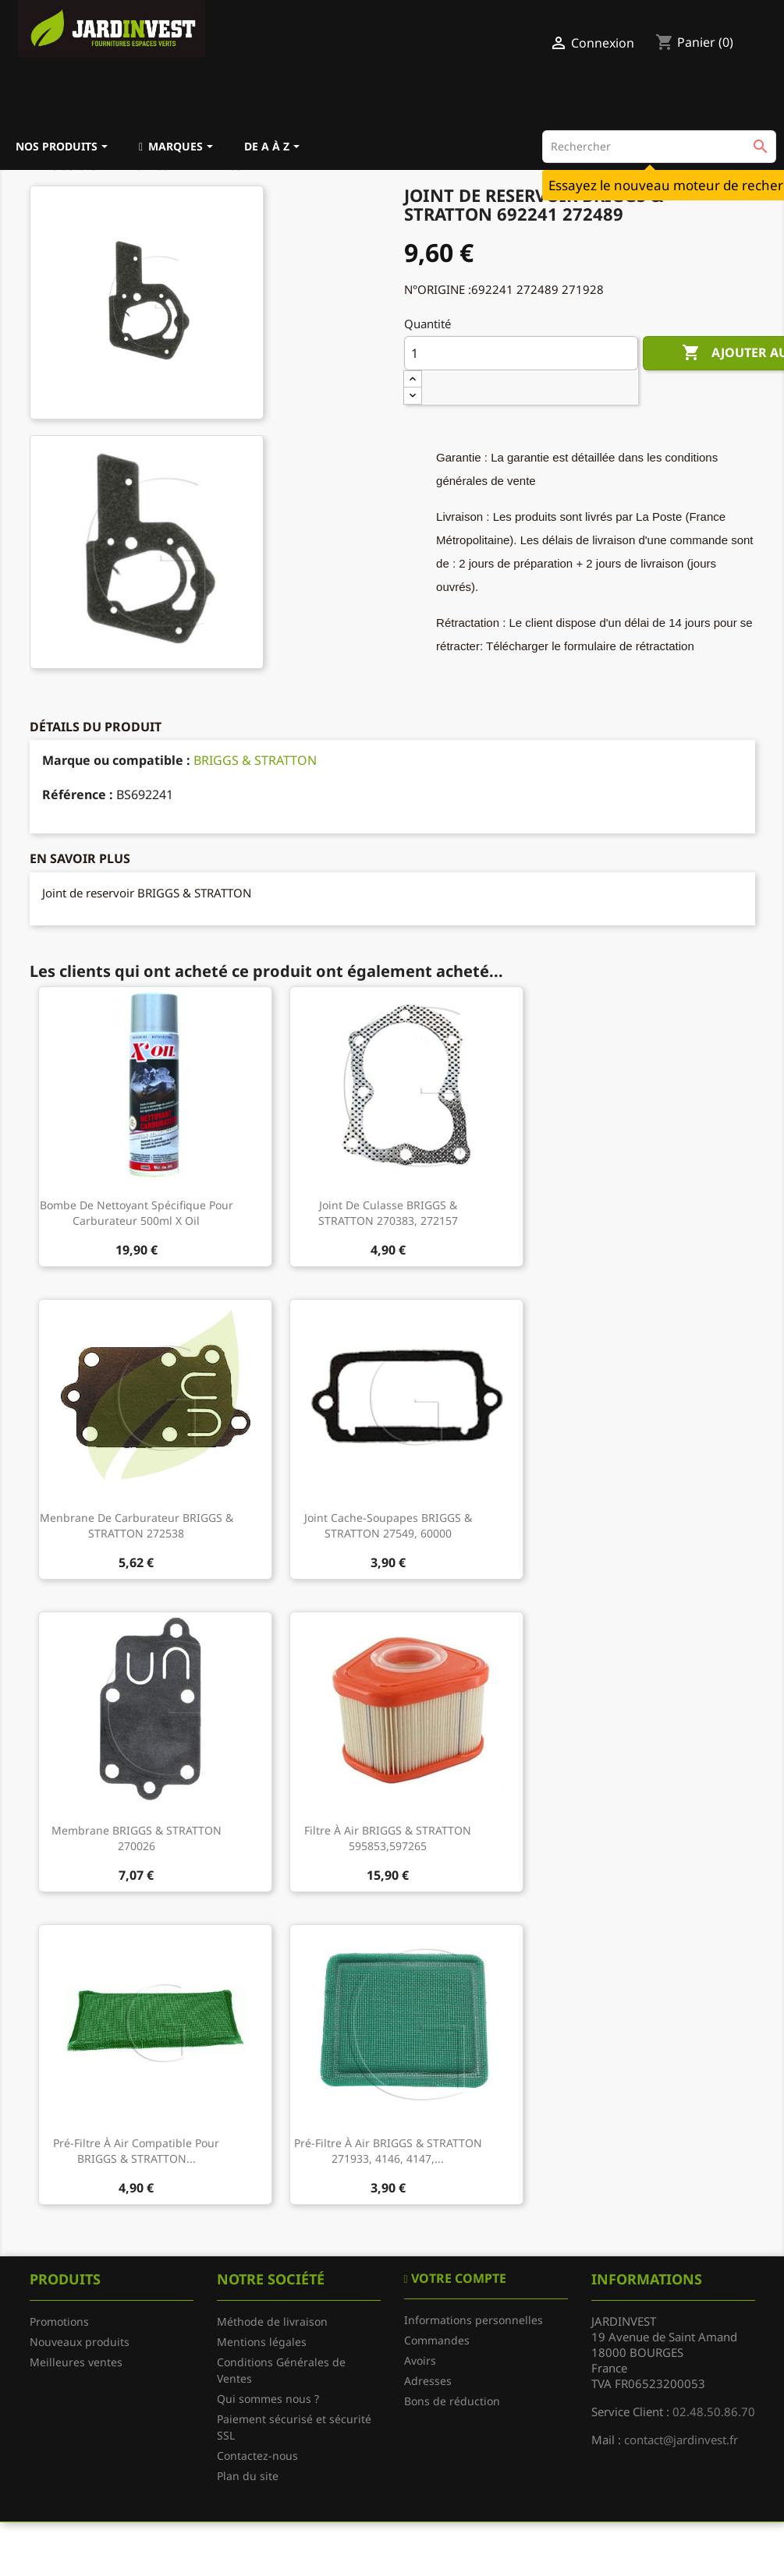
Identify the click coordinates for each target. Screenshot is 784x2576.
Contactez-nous (257, 2455)
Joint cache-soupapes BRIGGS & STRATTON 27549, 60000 (388, 1525)
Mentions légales (262, 2341)
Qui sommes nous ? (268, 2398)
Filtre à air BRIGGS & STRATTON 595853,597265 (387, 1838)
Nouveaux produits (79, 2341)
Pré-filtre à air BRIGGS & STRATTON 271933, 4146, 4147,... (388, 2150)
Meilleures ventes (76, 2362)
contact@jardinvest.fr (681, 2439)
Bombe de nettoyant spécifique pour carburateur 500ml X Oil (136, 1213)
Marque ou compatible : (116, 760)
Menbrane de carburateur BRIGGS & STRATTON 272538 (136, 1525)
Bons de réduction (452, 2401)
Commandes (437, 2340)
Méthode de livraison (272, 2321)
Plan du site (247, 2475)
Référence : (77, 794)
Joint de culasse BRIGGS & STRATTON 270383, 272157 (388, 1213)
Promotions (59, 2321)
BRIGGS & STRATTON (255, 760)
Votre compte (457, 2278)
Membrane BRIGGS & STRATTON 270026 (136, 1838)
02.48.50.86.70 (713, 2411)
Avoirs (420, 2360)
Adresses (428, 2380)
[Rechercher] (659, 146)
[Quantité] (521, 353)
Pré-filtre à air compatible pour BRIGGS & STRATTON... (136, 2150)
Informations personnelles (473, 2319)
